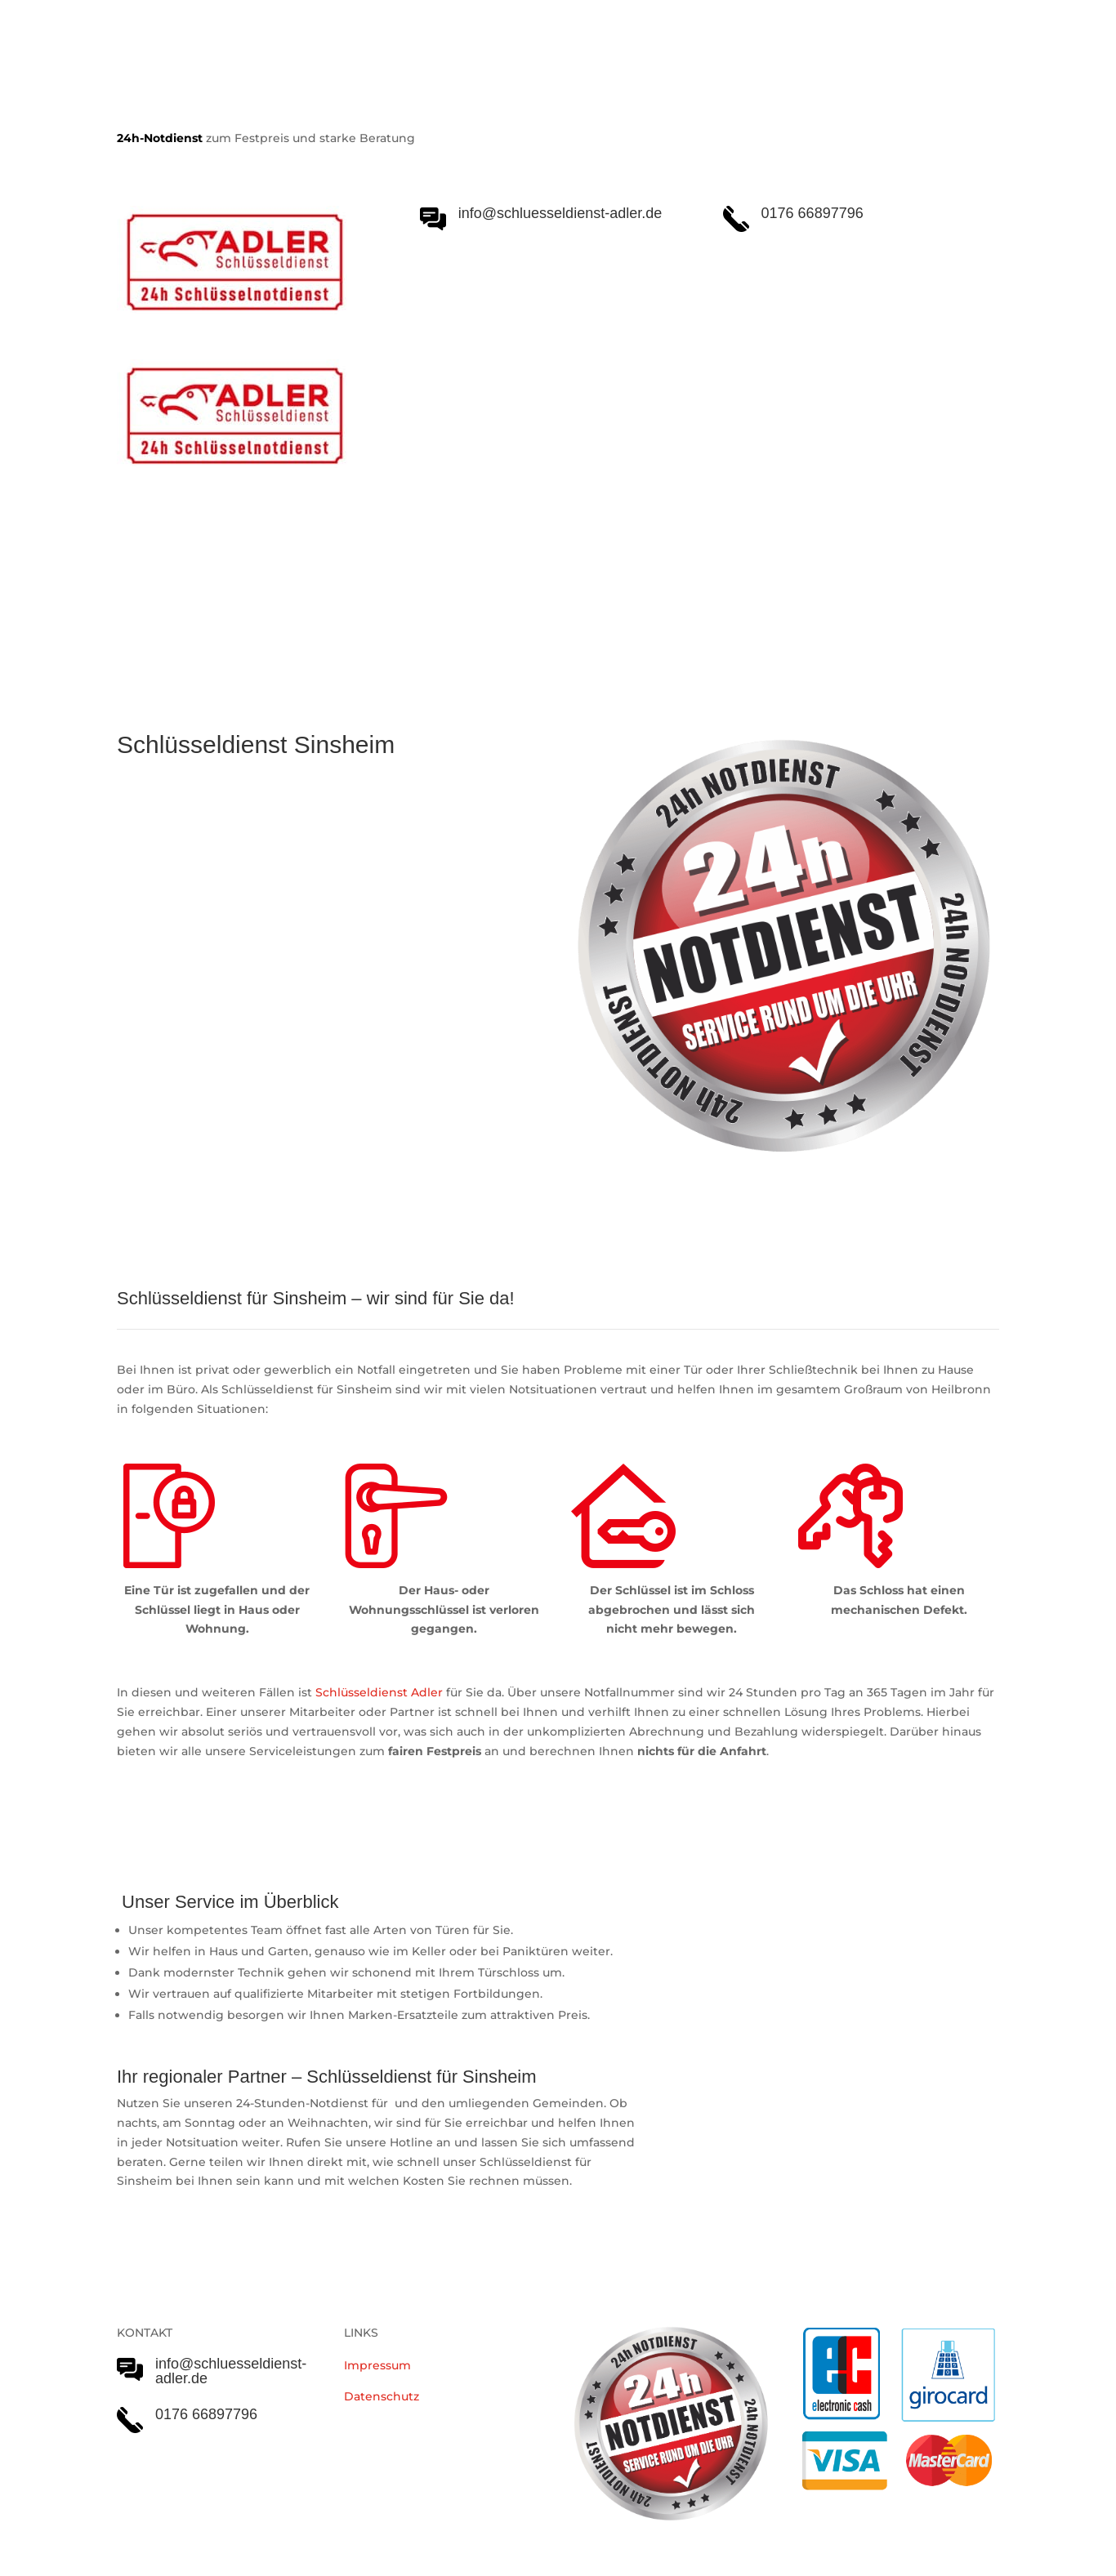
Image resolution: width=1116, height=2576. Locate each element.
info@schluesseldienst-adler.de (230, 2371)
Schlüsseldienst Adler (379, 1692)
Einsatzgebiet (583, 588)
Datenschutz (381, 2396)
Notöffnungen (468, 588)
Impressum (377, 2365)
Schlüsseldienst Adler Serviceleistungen (258, 588)
